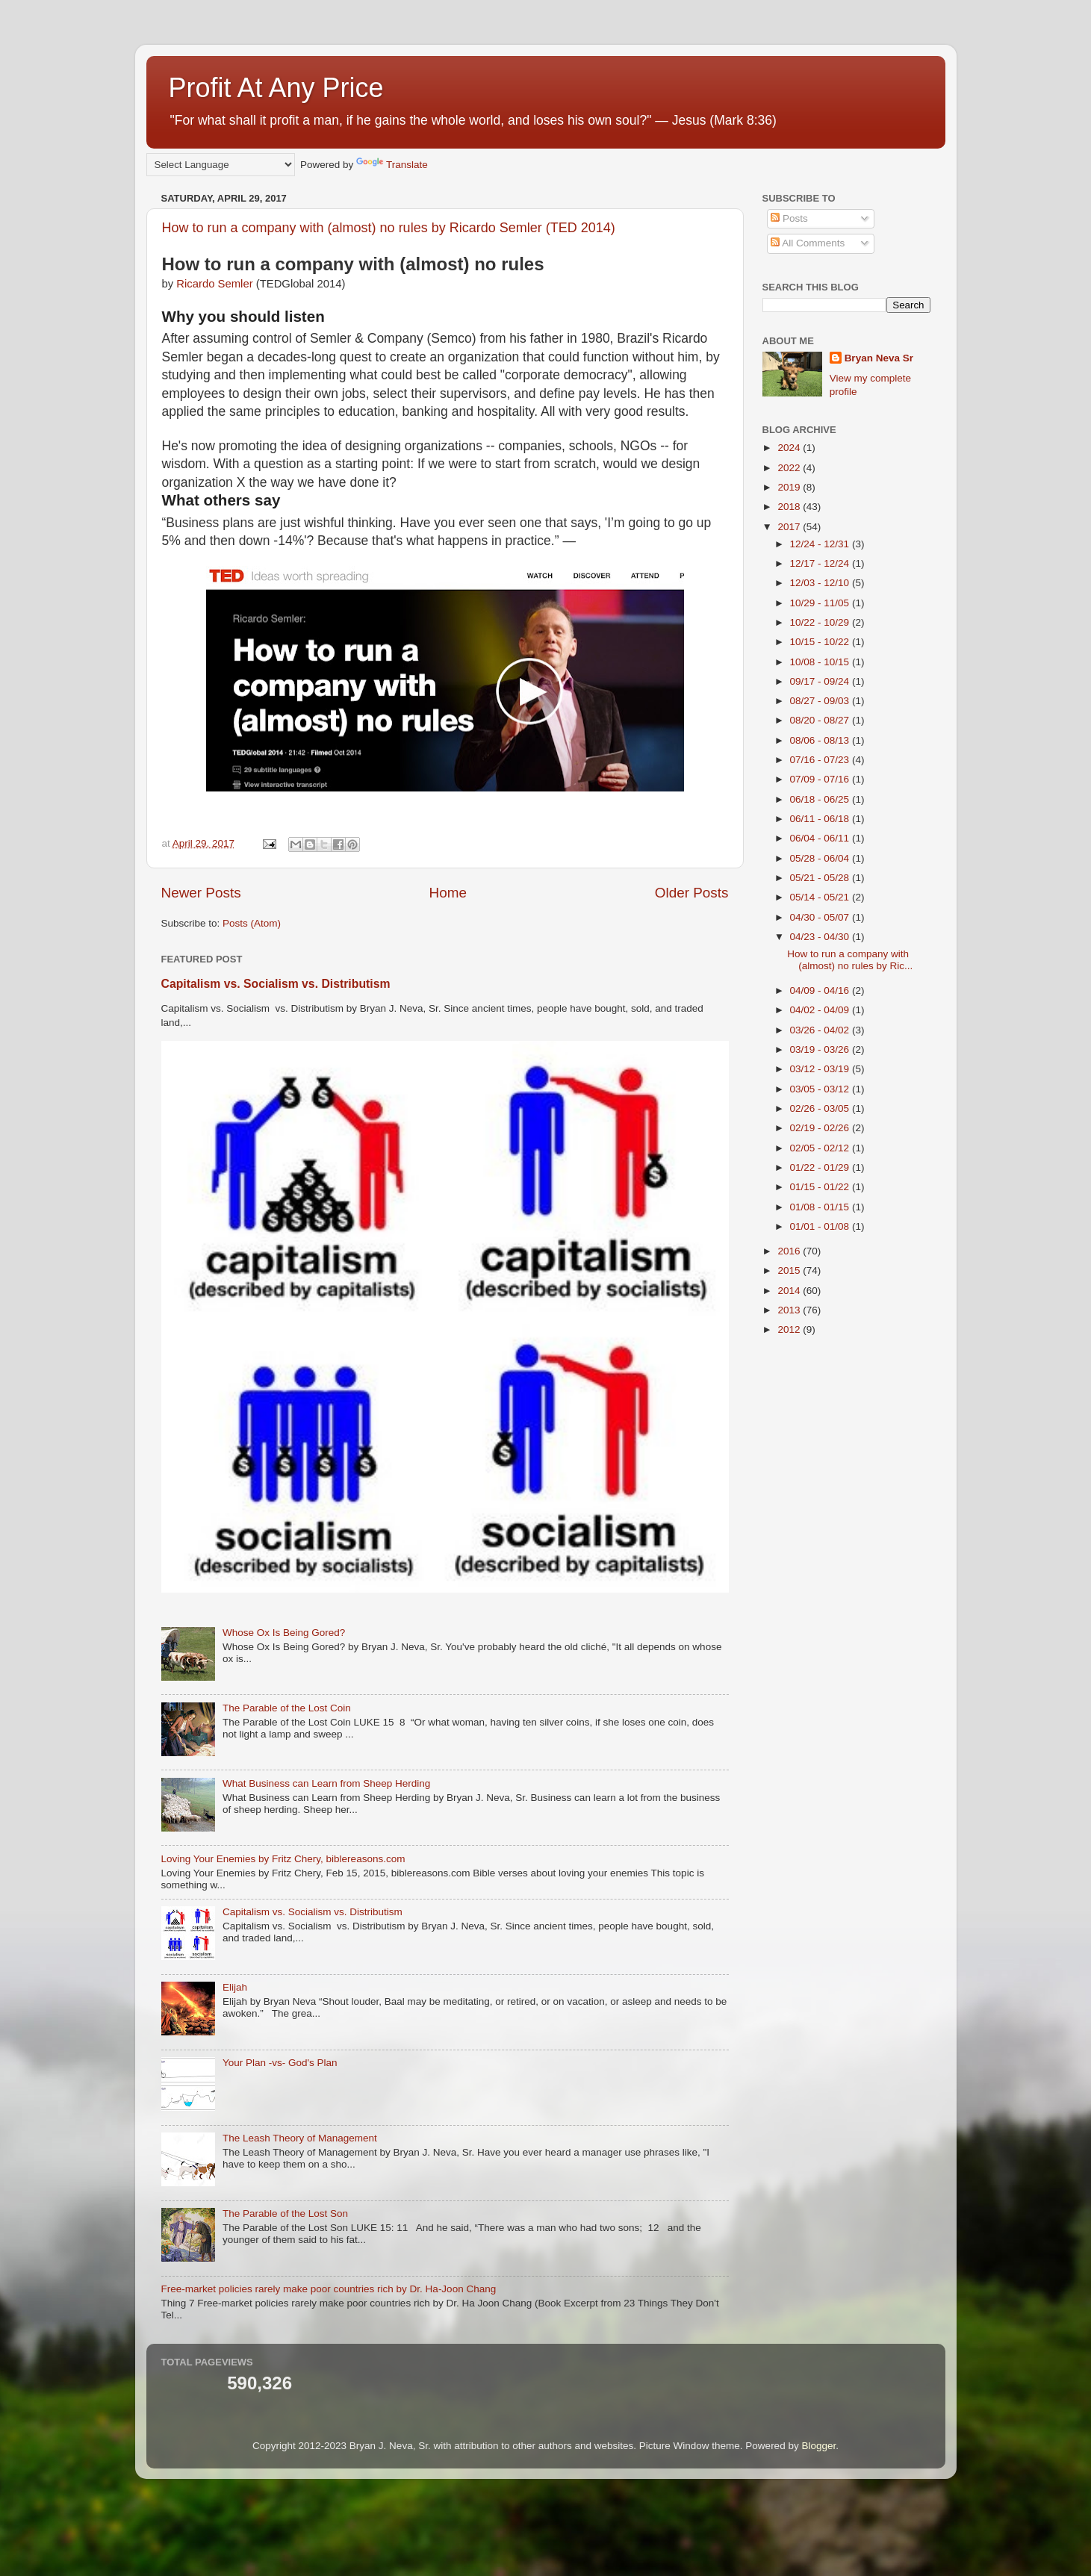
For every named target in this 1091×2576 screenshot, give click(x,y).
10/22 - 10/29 (821, 622)
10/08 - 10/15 (821, 662)
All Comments (808, 243)
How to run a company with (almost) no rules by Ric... (850, 959)
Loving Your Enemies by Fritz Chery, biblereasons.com (283, 1858)
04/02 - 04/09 (821, 1009)
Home (448, 892)
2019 (790, 487)
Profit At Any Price (276, 87)
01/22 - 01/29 (821, 1167)
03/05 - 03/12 (821, 1089)
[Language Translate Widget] (220, 164)
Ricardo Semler (215, 284)
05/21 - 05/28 (821, 877)
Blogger (818, 2445)
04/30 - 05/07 (821, 917)
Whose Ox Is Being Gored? (284, 1632)
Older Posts (692, 892)
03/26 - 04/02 (821, 1030)
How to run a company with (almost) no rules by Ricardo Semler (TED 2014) (388, 227)
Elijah (235, 1987)
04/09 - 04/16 (821, 990)
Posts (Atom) (252, 923)
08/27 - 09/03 (821, 700)
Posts (789, 218)
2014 (790, 1290)
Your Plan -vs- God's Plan (280, 2062)
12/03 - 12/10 (821, 582)
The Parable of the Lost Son (285, 2213)
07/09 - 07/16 (821, 779)
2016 (790, 1251)
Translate (392, 164)
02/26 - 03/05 (821, 1108)
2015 (790, 1270)
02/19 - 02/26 (821, 1127)
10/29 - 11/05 (821, 603)
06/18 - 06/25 (821, 799)
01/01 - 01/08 (821, 1226)
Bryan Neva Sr (879, 358)
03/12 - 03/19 (821, 1068)
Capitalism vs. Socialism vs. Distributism (276, 983)
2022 (790, 467)
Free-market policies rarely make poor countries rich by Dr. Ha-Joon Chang (329, 2289)
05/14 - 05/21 (821, 897)
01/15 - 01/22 (821, 1186)
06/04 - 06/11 (821, 838)
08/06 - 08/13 (821, 740)
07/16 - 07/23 (821, 759)
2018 (790, 506)
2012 (790, 1329)
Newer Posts (201, 892)
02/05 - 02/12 (821, 1148)
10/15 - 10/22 (821, 641)
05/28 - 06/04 (821, 858)
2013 (790, 1310)
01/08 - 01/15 (821, 1207)
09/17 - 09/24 (821, 681)
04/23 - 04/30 (821, 936)
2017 (790, 526)
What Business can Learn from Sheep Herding (326, 1783)
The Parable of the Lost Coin (287, 1708)
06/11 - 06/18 (821, 818)
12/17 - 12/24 (821, 563)
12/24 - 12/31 (821, 544)
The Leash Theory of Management (300, 2138)
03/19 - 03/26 (821, 1049)
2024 (790, 447)
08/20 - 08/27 (821, 720)
